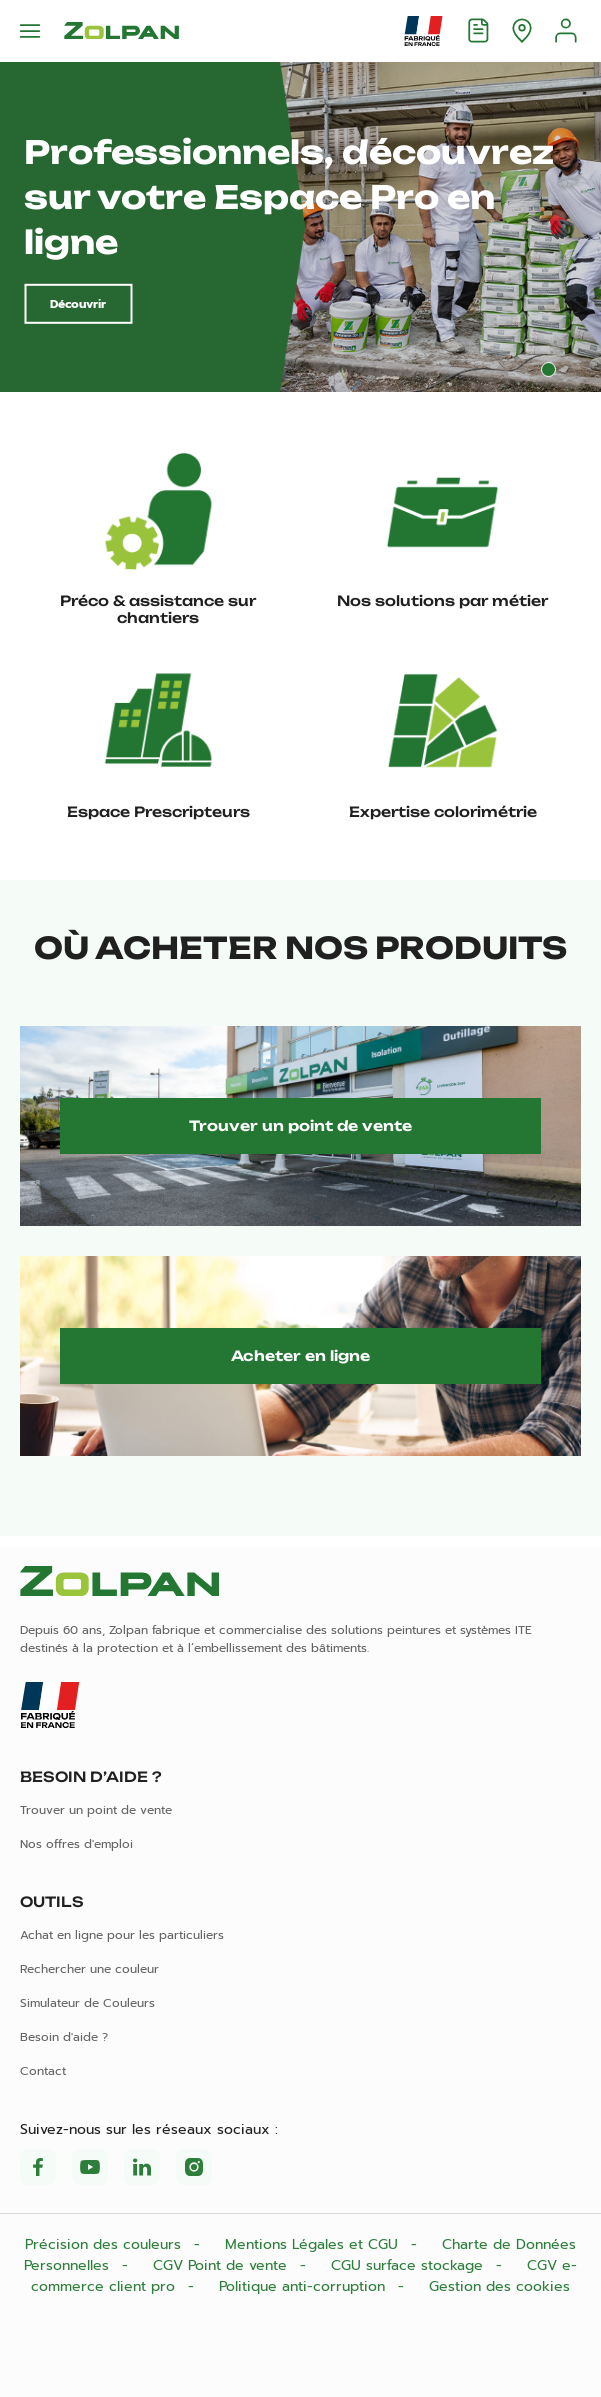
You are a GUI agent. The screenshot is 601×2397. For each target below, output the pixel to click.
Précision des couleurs (105, 2244)
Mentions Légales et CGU (314, 2244)
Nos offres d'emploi (76, 1844)
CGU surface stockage (409, 2265)
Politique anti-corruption (304, 2286)
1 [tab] (548, 369)
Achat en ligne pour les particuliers (122, 1935)
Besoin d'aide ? (64, 2037)
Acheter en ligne (300, 1355)
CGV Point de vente (222, 2265)
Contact (43, 2071)
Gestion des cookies (499, 2286)
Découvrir (78, 304)
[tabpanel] (300, 227)
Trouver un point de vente (300, 1125)
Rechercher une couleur (89, 1969)
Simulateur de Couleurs (87, 2003)
